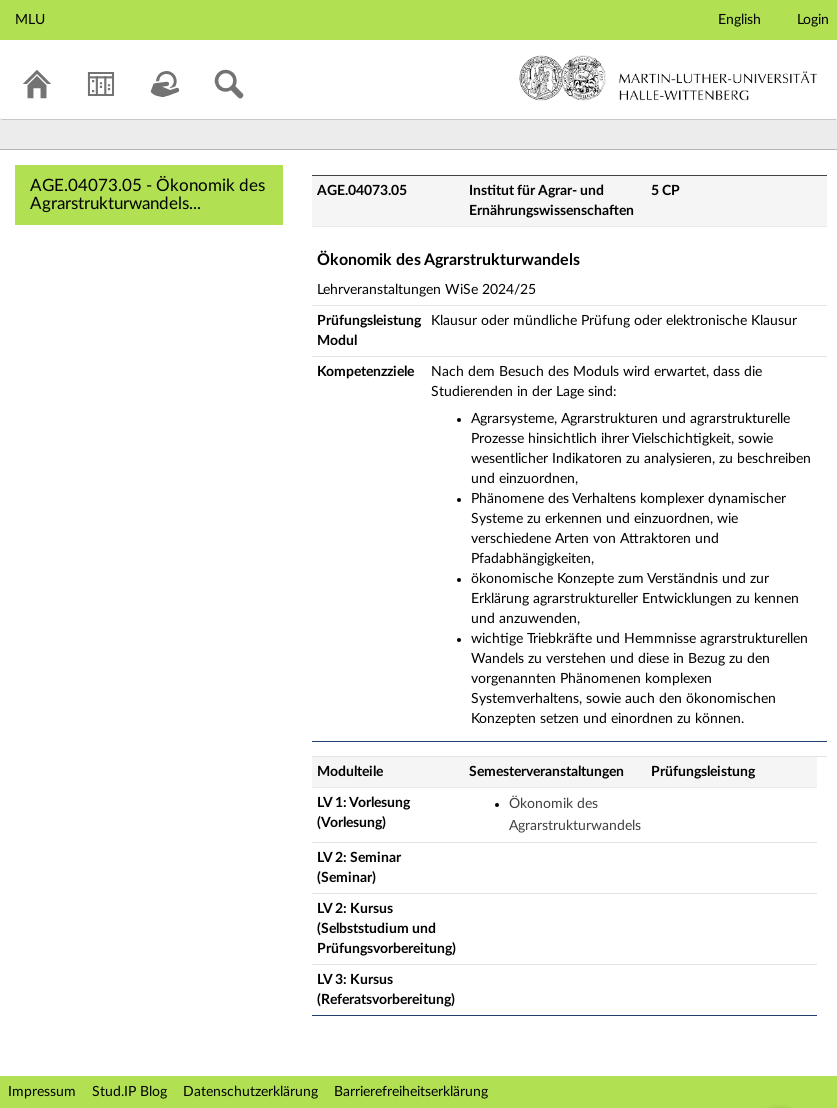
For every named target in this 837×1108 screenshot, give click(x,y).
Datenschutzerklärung (250, 1092)
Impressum (42, 1092)
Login (813, 20)
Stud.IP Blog (129, 1092)
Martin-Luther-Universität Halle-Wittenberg (668, 78)
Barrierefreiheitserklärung (411, 1092)
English (739, 20)
